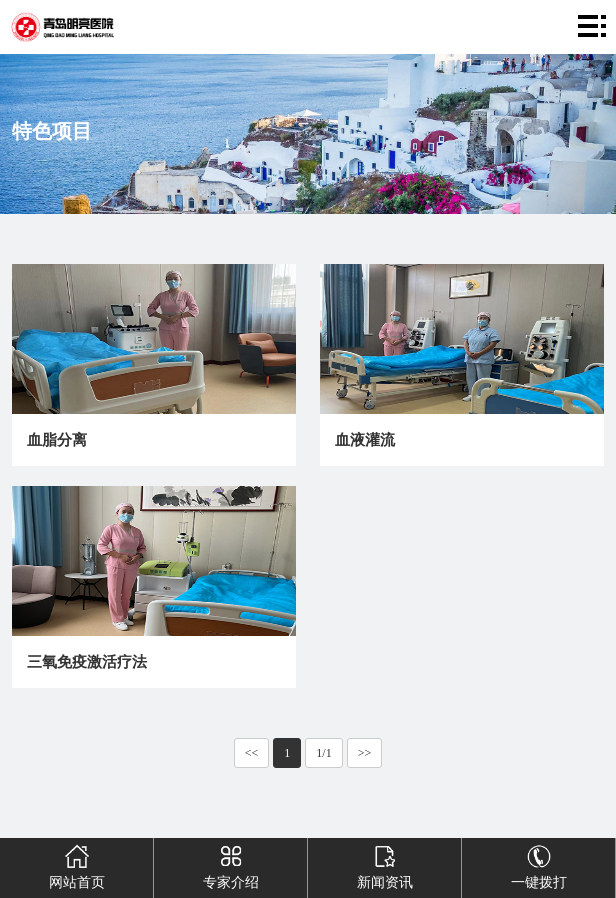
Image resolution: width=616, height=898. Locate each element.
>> (365, 753)
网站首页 (76, 864)
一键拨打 (538, 864)
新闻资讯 (384, 864)
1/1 (323, 753)
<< (252, 753)
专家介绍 (230, 864)
